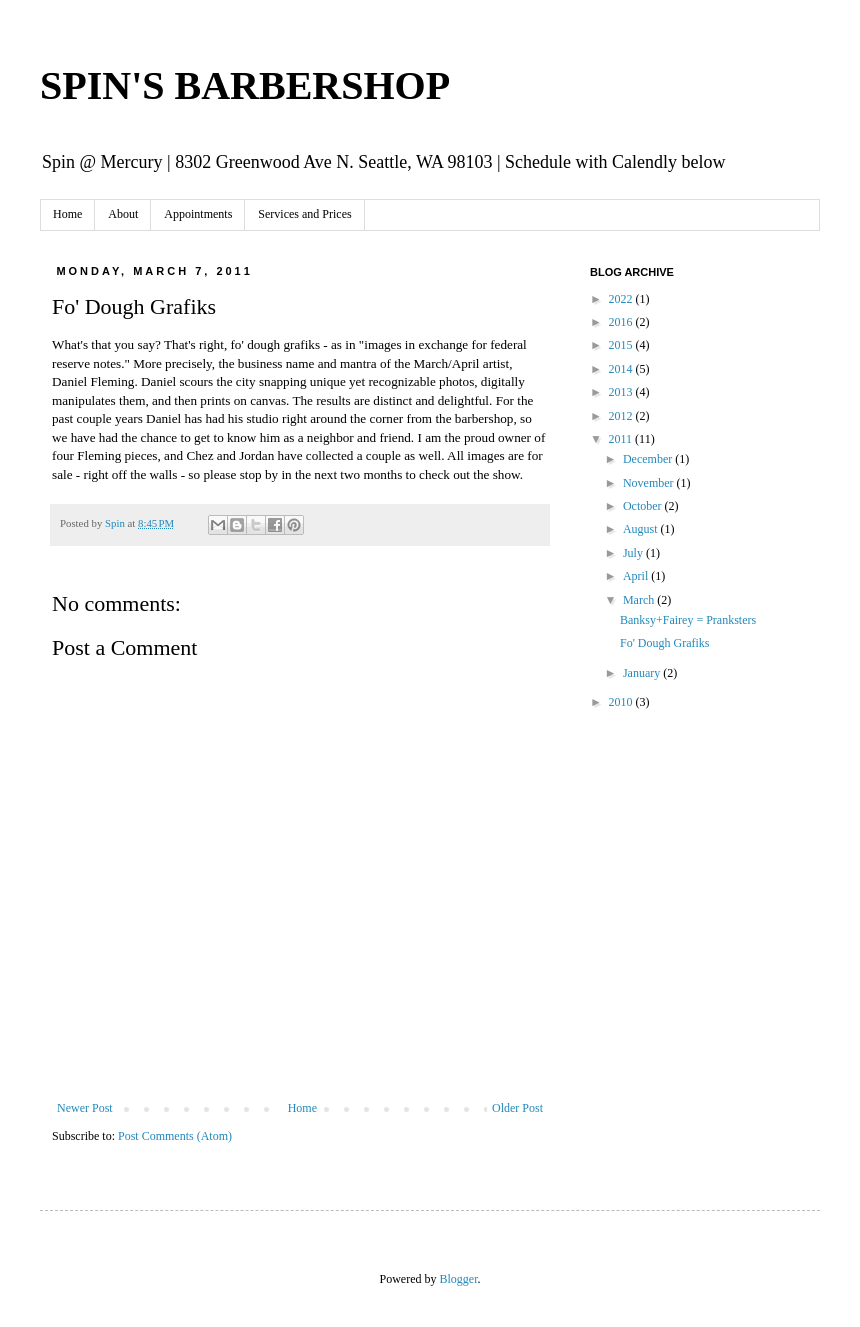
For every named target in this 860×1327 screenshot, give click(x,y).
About (123, 214)
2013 (622, 392)
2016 (622, 322)
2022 (622, 299)
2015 (622, 345)
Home (67, 214)
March (640, 600)
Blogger (459, 1279)
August (642, 529)
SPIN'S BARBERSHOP (245, 85)
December (649, 459)
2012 (622, 416)
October (644, 506)
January (643, 673)
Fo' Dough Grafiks (665, 643)
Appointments (198, 214)
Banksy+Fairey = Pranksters (688, 620)
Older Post (517, 1108)
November (650, 483)
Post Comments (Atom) (175, 1136)
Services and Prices (304, 214)
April (637, 576)
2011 (622, 439)
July (634, 553)
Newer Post (85, 1108)
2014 (622, 369)
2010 (622, 702)
